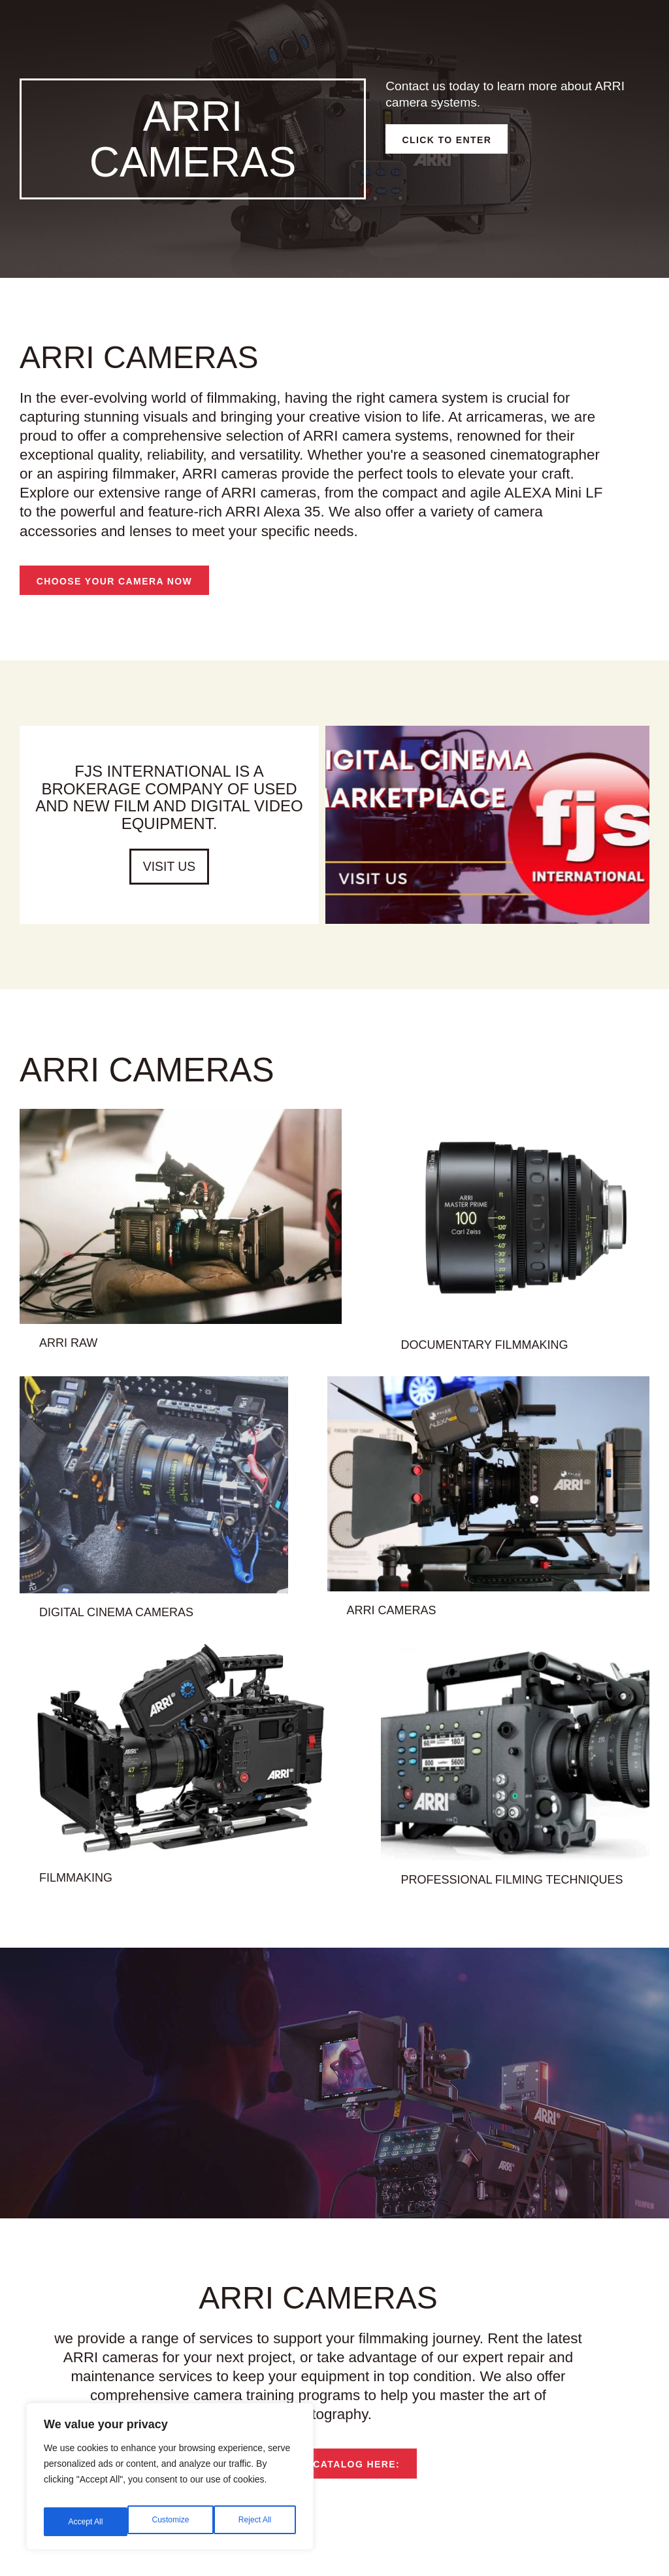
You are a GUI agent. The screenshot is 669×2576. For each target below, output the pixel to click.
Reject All (171, 2522)
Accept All (256, 2522)
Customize (85, 2522)
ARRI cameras (431, 1633)
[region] (170, 2481)
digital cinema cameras (83, 1635)
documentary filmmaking (517, 1367)
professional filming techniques (545, 1902)
